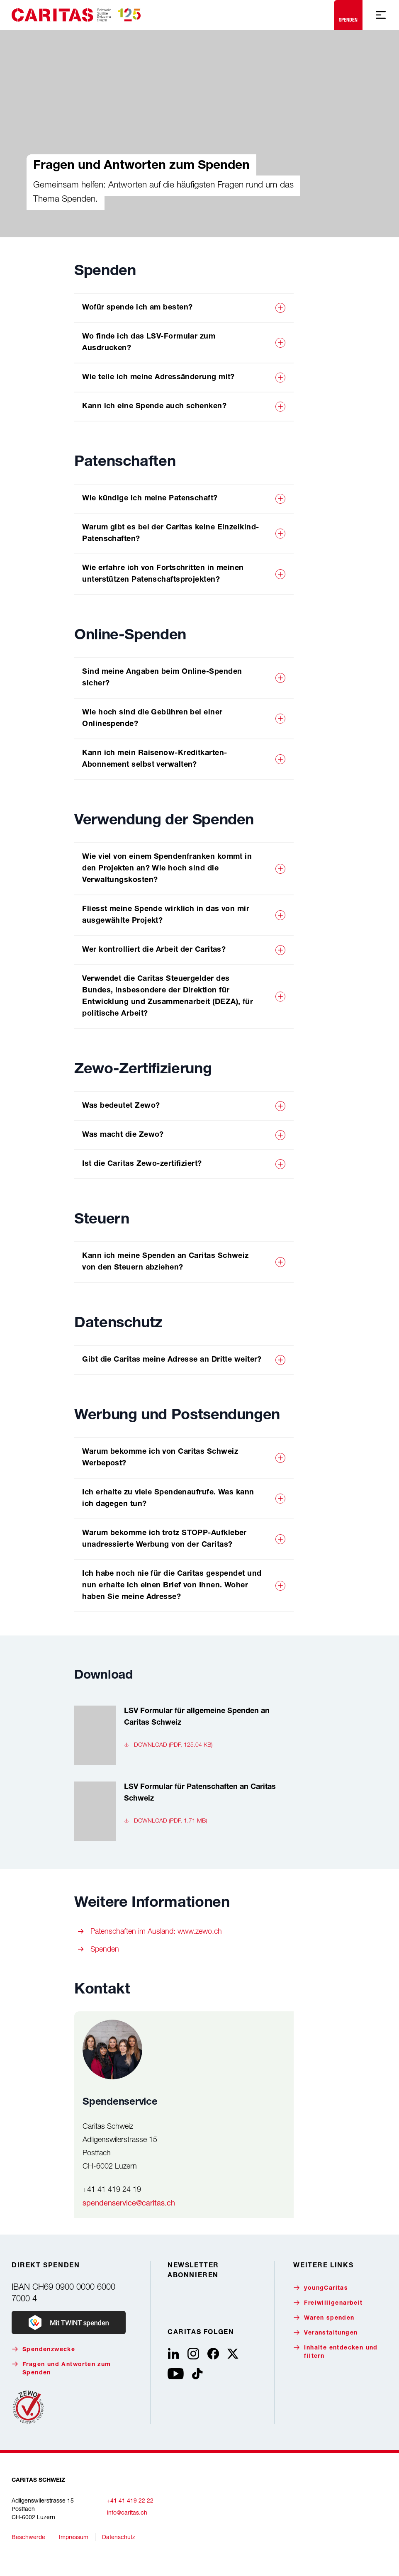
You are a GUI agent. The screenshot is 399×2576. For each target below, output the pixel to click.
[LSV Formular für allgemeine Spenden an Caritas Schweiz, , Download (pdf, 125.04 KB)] (181, 1747)
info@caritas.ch (127, 2523)
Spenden (348, 13)
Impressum (73, 2548)
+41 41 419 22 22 (130, 2511)
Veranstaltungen (325, 2344)
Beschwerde (28, 2548)
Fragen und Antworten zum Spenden (61, 2380)
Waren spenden (323, 2329)
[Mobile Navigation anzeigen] (380, 15)
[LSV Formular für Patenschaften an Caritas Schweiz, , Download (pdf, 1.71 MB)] (181, 1822)
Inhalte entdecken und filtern (335, 2363)
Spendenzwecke (43, 2360)
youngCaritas (320, 2299)
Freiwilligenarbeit (328, 2314)
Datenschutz (118, 2548)
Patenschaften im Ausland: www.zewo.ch (156, 1942)
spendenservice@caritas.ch (129, 2214)
